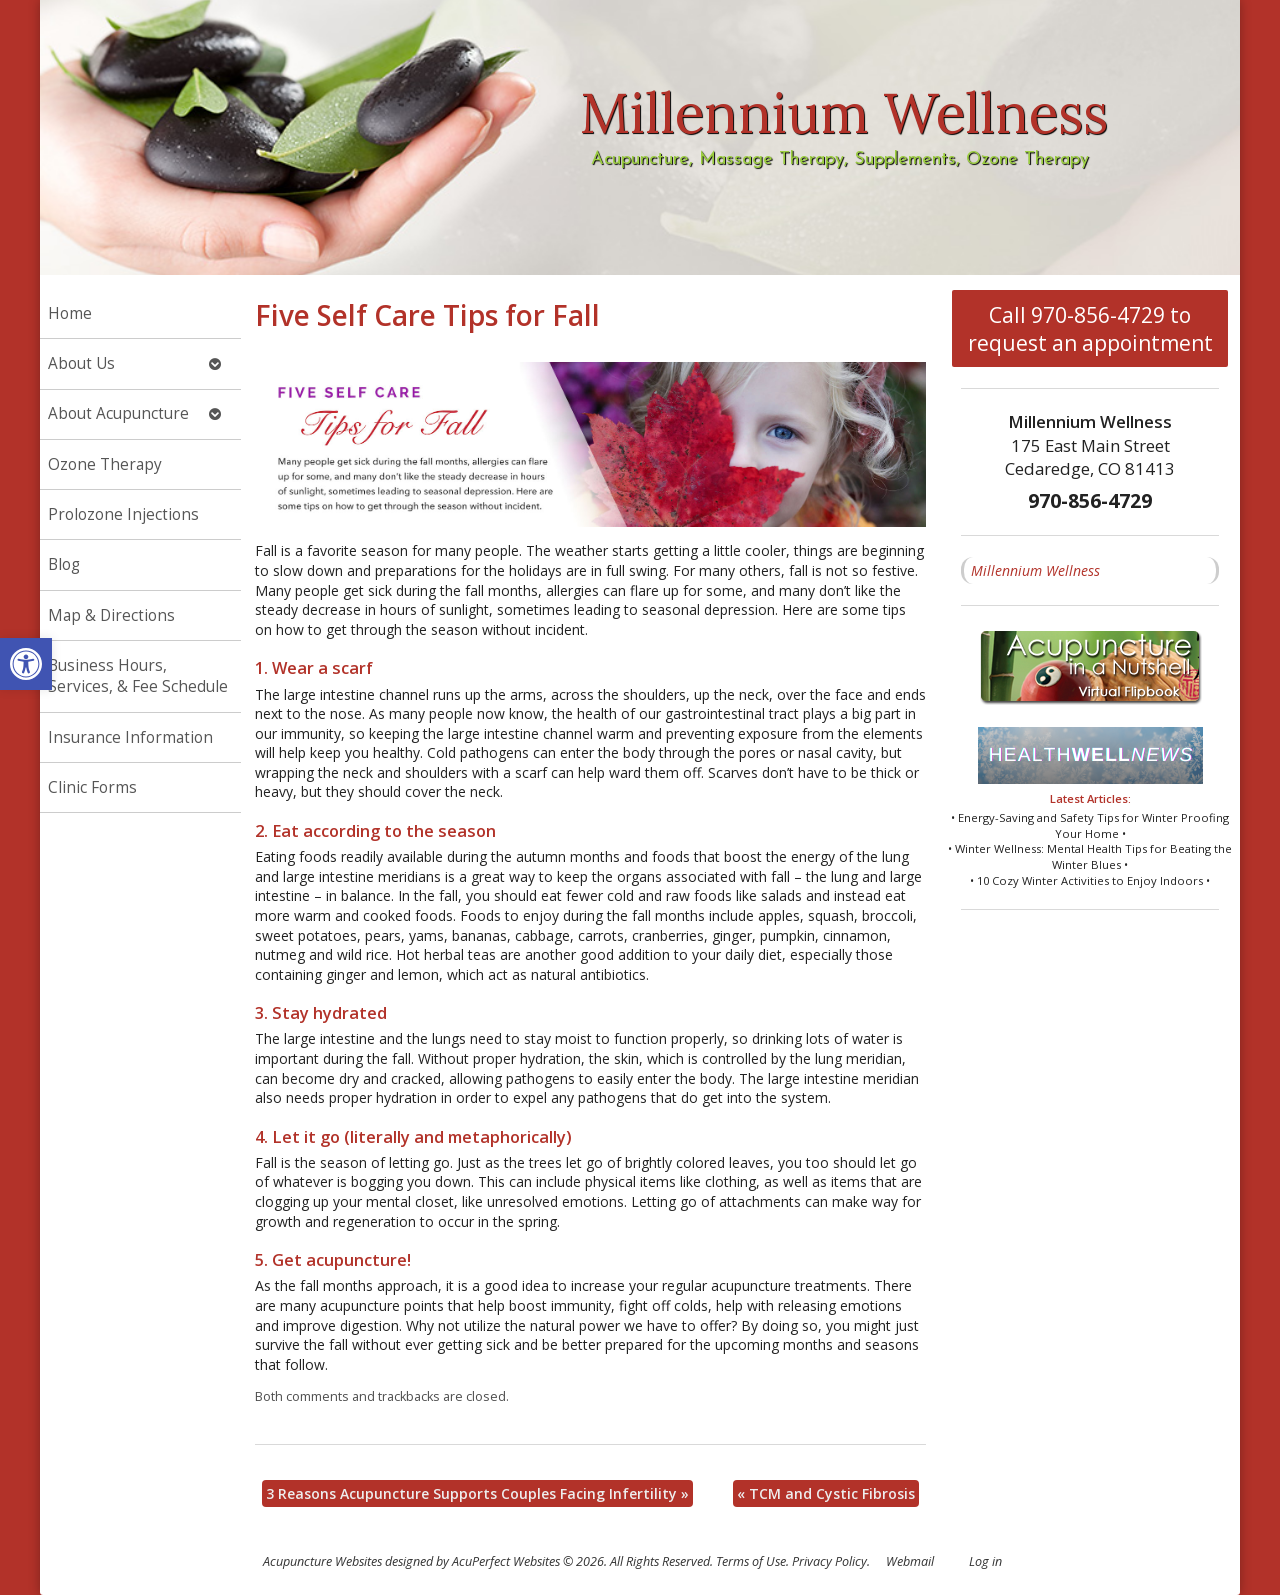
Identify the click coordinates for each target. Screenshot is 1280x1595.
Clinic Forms (92, 787)
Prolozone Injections (123, 514)
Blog (64, 564)
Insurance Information (130, 737)
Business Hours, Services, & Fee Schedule (138, 676)
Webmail (910, 1561)
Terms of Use (751, 1561)
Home (70, 313)
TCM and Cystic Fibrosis (826, 1493)
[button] (26, 664)
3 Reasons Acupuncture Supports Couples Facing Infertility (477, 1493)
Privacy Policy (829, 1561)
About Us (81, 363)
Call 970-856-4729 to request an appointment (1090, 329)
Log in (985, 1561)
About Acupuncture (118, 413)
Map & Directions (111, 615)
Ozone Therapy (105, 464)
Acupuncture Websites (322, 1561)
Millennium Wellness (1035, 570)
